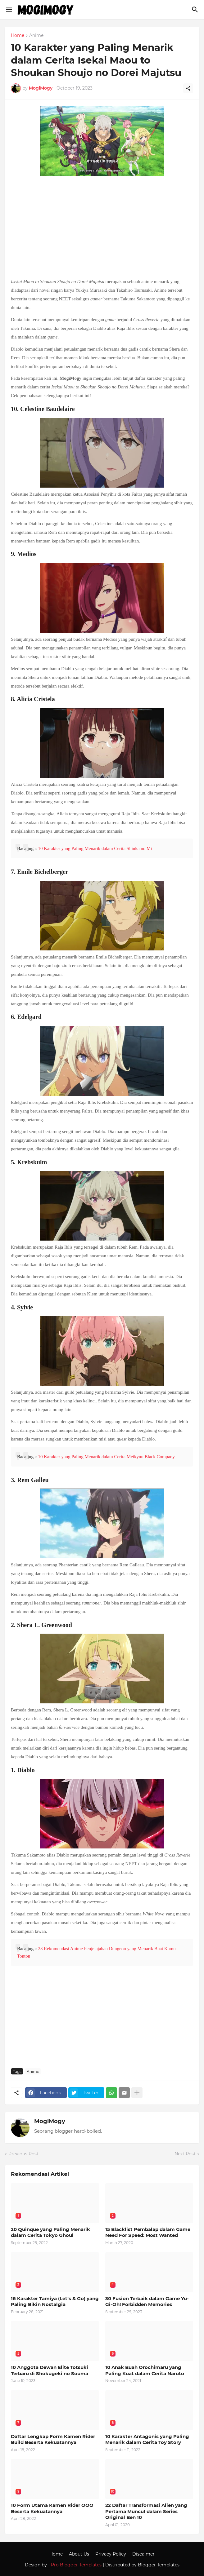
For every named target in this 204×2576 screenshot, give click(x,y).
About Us (79, 2554)
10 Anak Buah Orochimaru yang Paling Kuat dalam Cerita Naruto (144, 2370)
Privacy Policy (110, 2554)
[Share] (188, 88)
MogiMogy (49, 2121)
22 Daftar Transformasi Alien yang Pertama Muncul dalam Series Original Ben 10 (146, 2511)
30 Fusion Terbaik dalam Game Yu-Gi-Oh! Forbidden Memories (147, 2301)
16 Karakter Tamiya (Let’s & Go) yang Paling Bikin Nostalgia (55, 2301)
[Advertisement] (102, 227)
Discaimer (143, 2554)
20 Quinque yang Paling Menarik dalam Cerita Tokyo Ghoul (50, 2232)
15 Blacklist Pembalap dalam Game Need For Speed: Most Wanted (147, 2232)
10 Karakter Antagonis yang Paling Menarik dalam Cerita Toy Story (147, 2439)
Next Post (185, 2154)
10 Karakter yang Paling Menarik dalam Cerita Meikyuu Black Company (106, 1456)
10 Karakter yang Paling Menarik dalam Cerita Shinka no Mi (95, 848)
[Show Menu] (8, 9)
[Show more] (137, 2092)
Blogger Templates (158, 2565)
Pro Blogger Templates (76, 2565)
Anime (36, 35)
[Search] (196, 9)
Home (17, 35)
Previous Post (23, 2154)
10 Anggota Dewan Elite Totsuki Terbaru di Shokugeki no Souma (49, 2370)
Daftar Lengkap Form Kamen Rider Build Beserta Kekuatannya (53, 2439)
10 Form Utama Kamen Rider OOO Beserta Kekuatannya (52, 2508)
